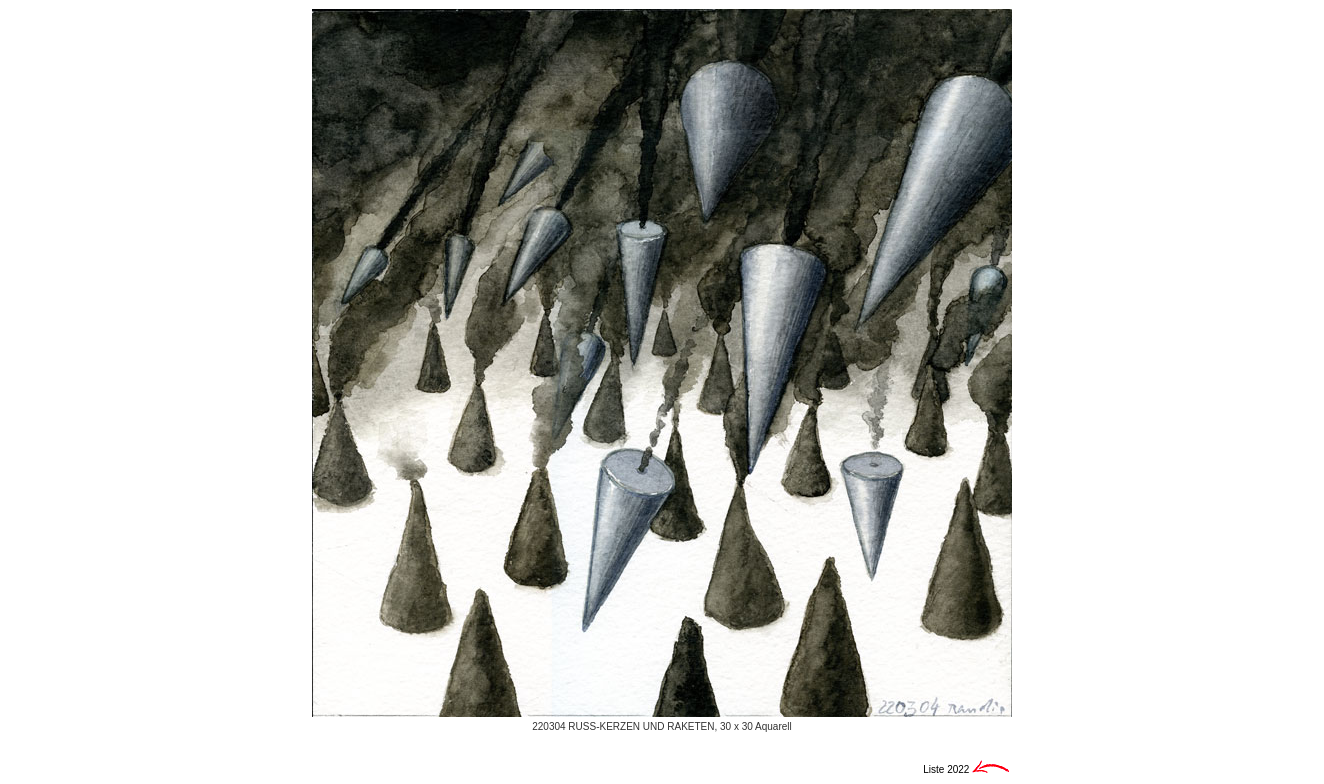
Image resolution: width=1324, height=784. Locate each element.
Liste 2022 (947, 769)
